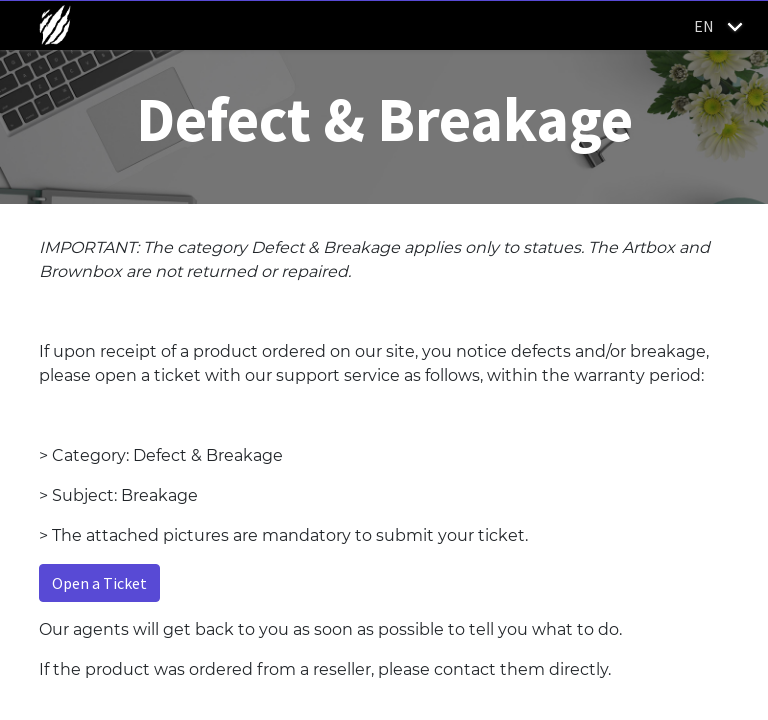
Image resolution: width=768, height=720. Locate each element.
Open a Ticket (99, 583)
